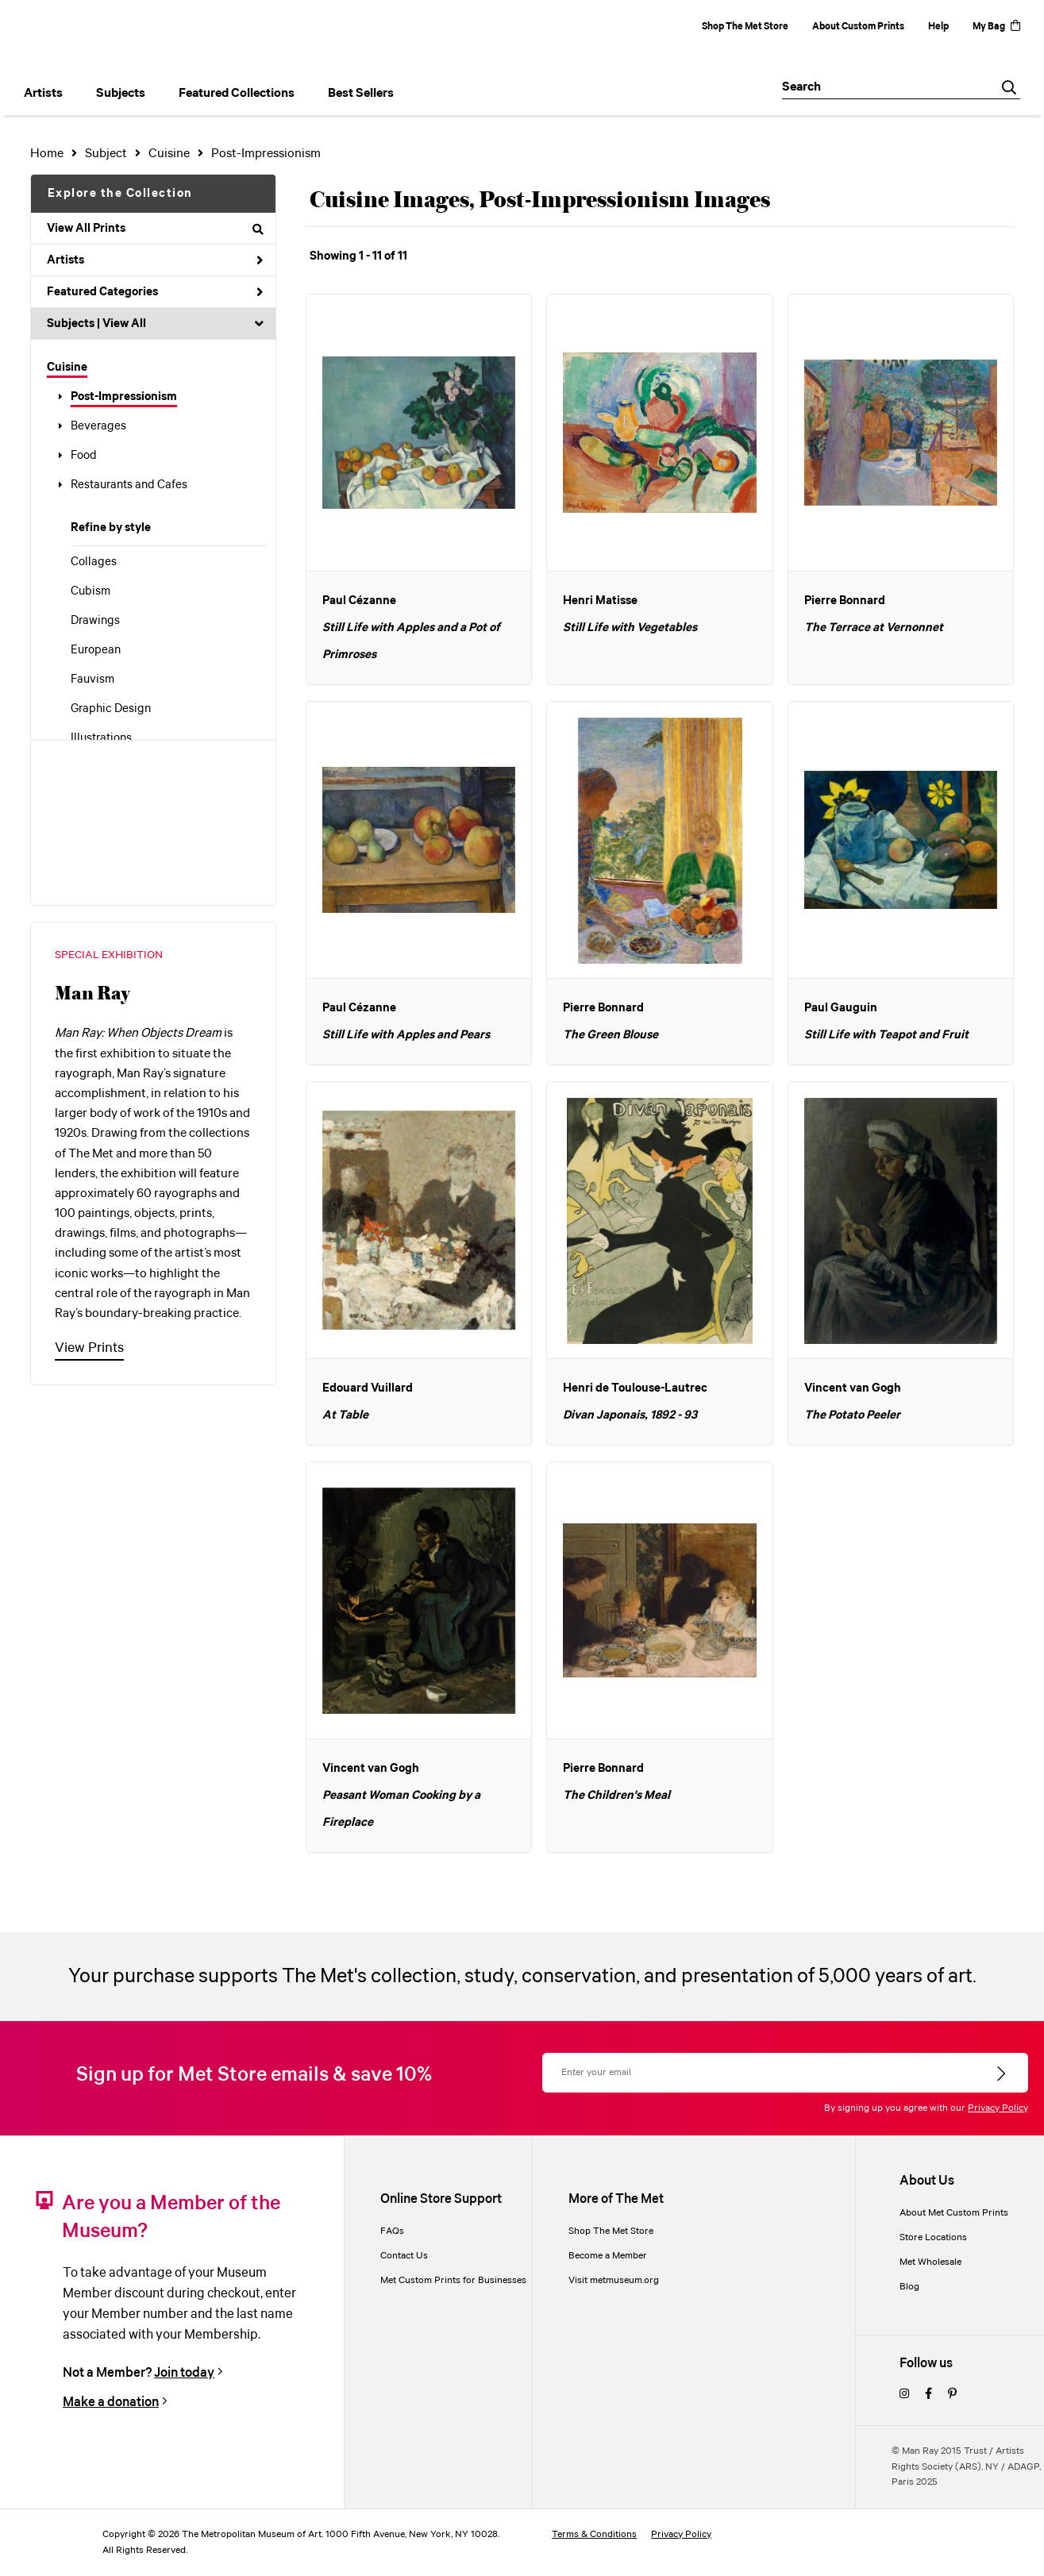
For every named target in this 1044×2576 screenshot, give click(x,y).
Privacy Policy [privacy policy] (681, 2534)
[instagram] (904, 2394)
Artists (155, 260)
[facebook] (928, 2394)
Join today (184, 2373)
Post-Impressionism (124, 397)
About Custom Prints (858, 26)
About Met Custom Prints (954, 2213)
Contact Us (404, 2255)
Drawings (95, 621)
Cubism (90, 591)
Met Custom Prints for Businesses (453, 2280)
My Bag (996, 26)
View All (124, 324)
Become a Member (607, 2255)
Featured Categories (155, 292)
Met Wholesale (930, 2262)
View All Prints (155, 229)
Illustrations (101, 738)
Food (84, 456)
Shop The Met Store (745, 26)
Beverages (98, 426)
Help (938, 26)
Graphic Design (111, 709)
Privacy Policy (998, 2108)
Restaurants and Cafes (129, 485)
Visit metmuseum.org (613, 2280)
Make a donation (111, 2402)
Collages (94, 562)
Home (47, 153)
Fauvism (92, 679)
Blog (909, 2286)
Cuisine (67, 367)
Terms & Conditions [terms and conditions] (594, 2534)
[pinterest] (952, 2394)
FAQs (392, 2231)
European (96, 650)
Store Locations (933, 2237)
